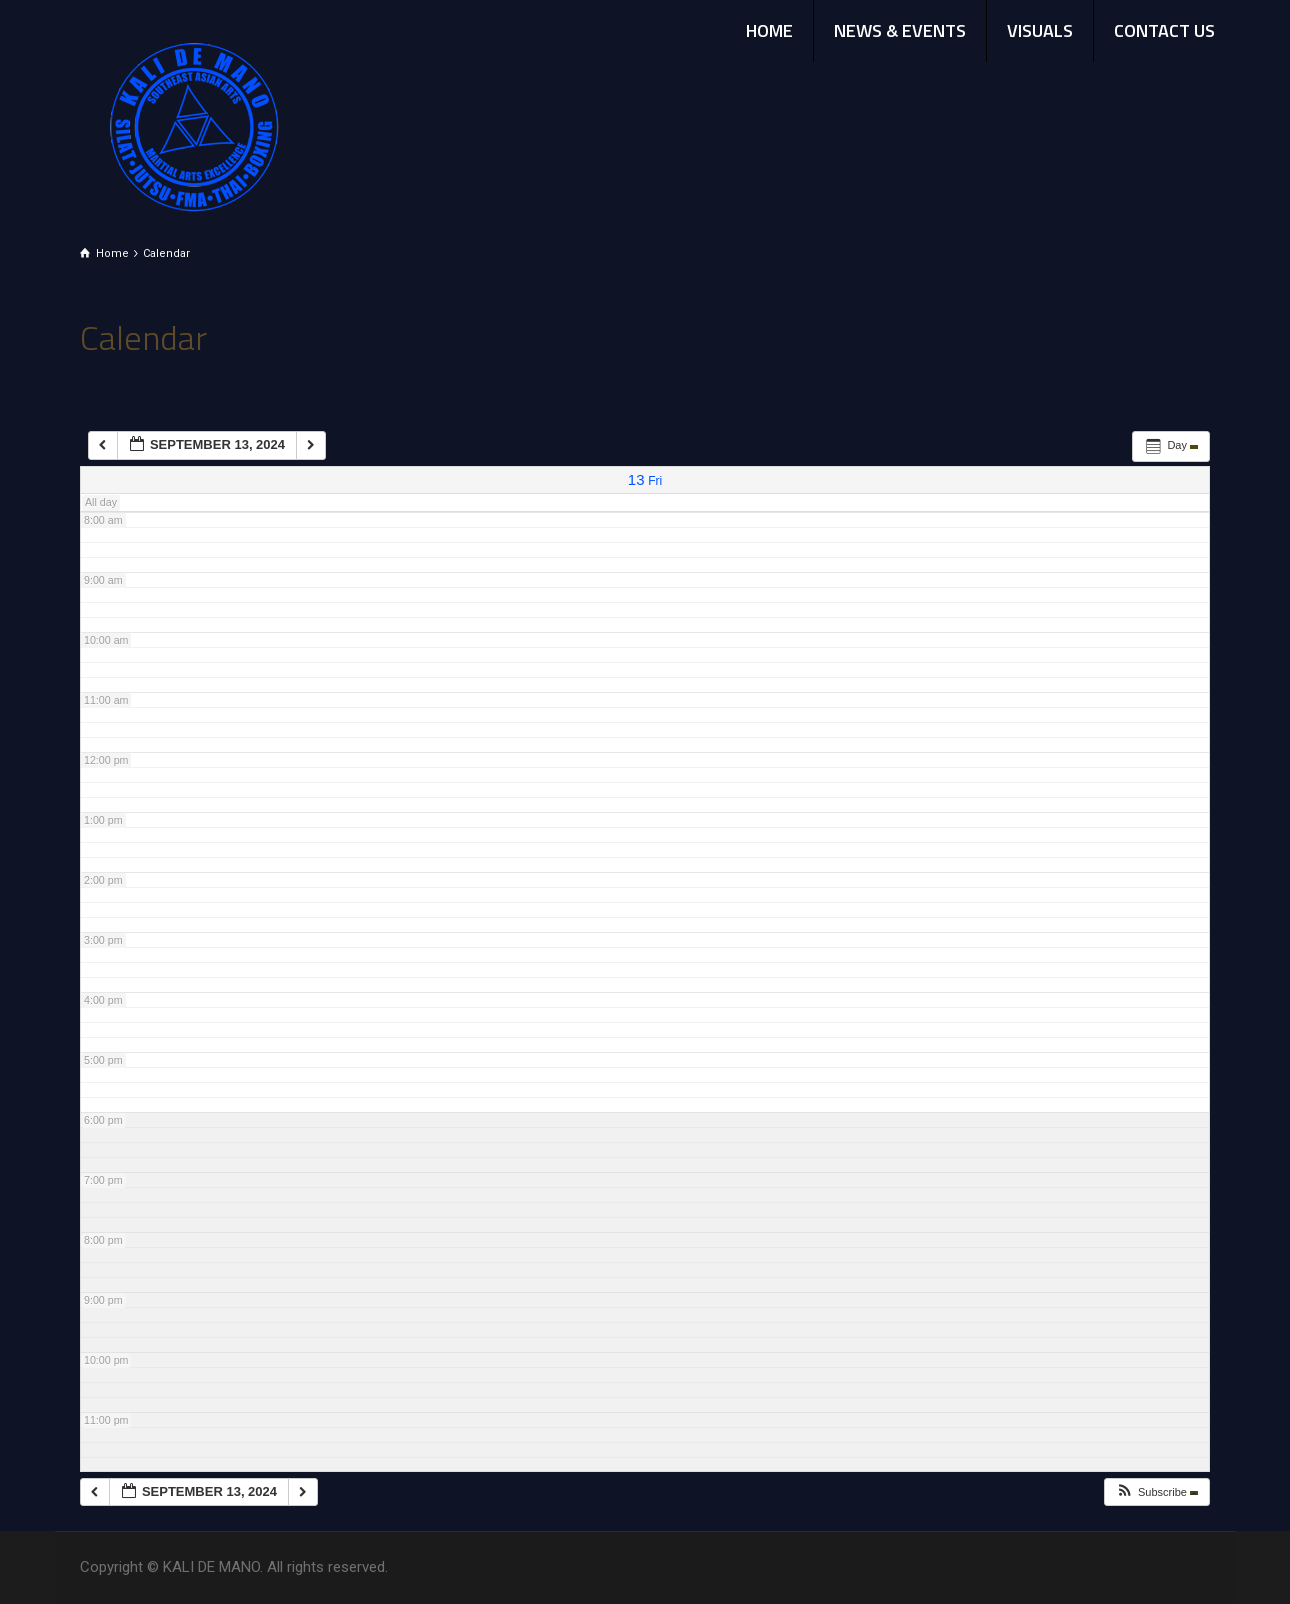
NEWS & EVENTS (900, 30)
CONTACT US (1164, 30)
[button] (1156, 1492)
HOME (769, 30)
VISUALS (1040, 30)
